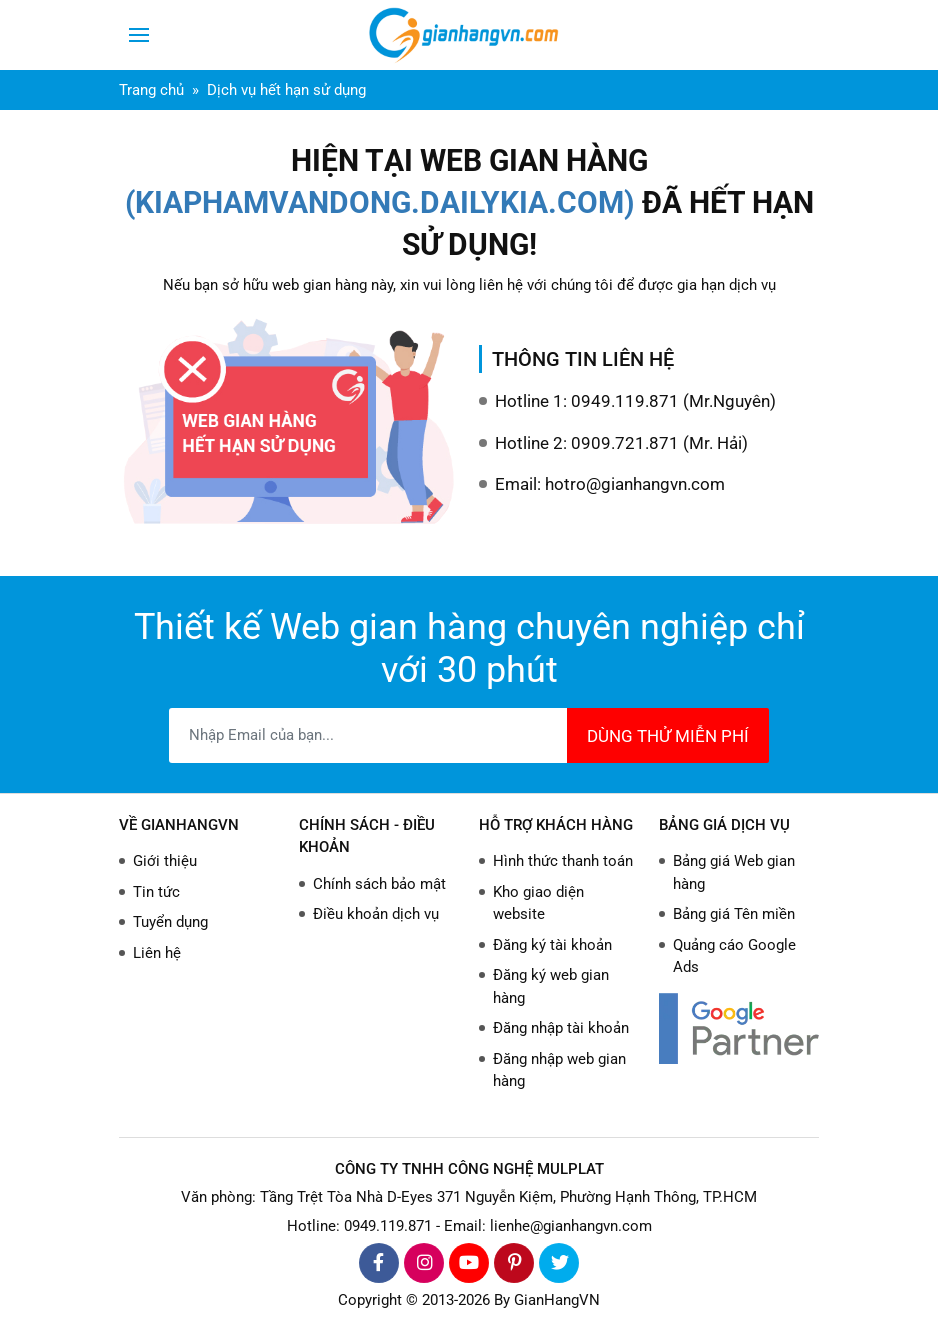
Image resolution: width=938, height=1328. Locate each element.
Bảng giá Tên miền (734, 914)
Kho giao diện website (538, 903)
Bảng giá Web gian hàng (734, 872)
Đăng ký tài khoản (552, 945)
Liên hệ (157, 953)
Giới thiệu (165, 861)
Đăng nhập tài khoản (561, 1028)
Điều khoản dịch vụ (376, 914)
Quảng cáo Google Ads (734, 956)
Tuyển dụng (170, 922)
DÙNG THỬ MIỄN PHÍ (668, 736)
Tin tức (156, 892)
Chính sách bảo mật (379, 884)
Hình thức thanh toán (563, 861)
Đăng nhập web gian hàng (559, 1070)
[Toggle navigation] (139, 35)
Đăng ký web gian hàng (551, 986)
